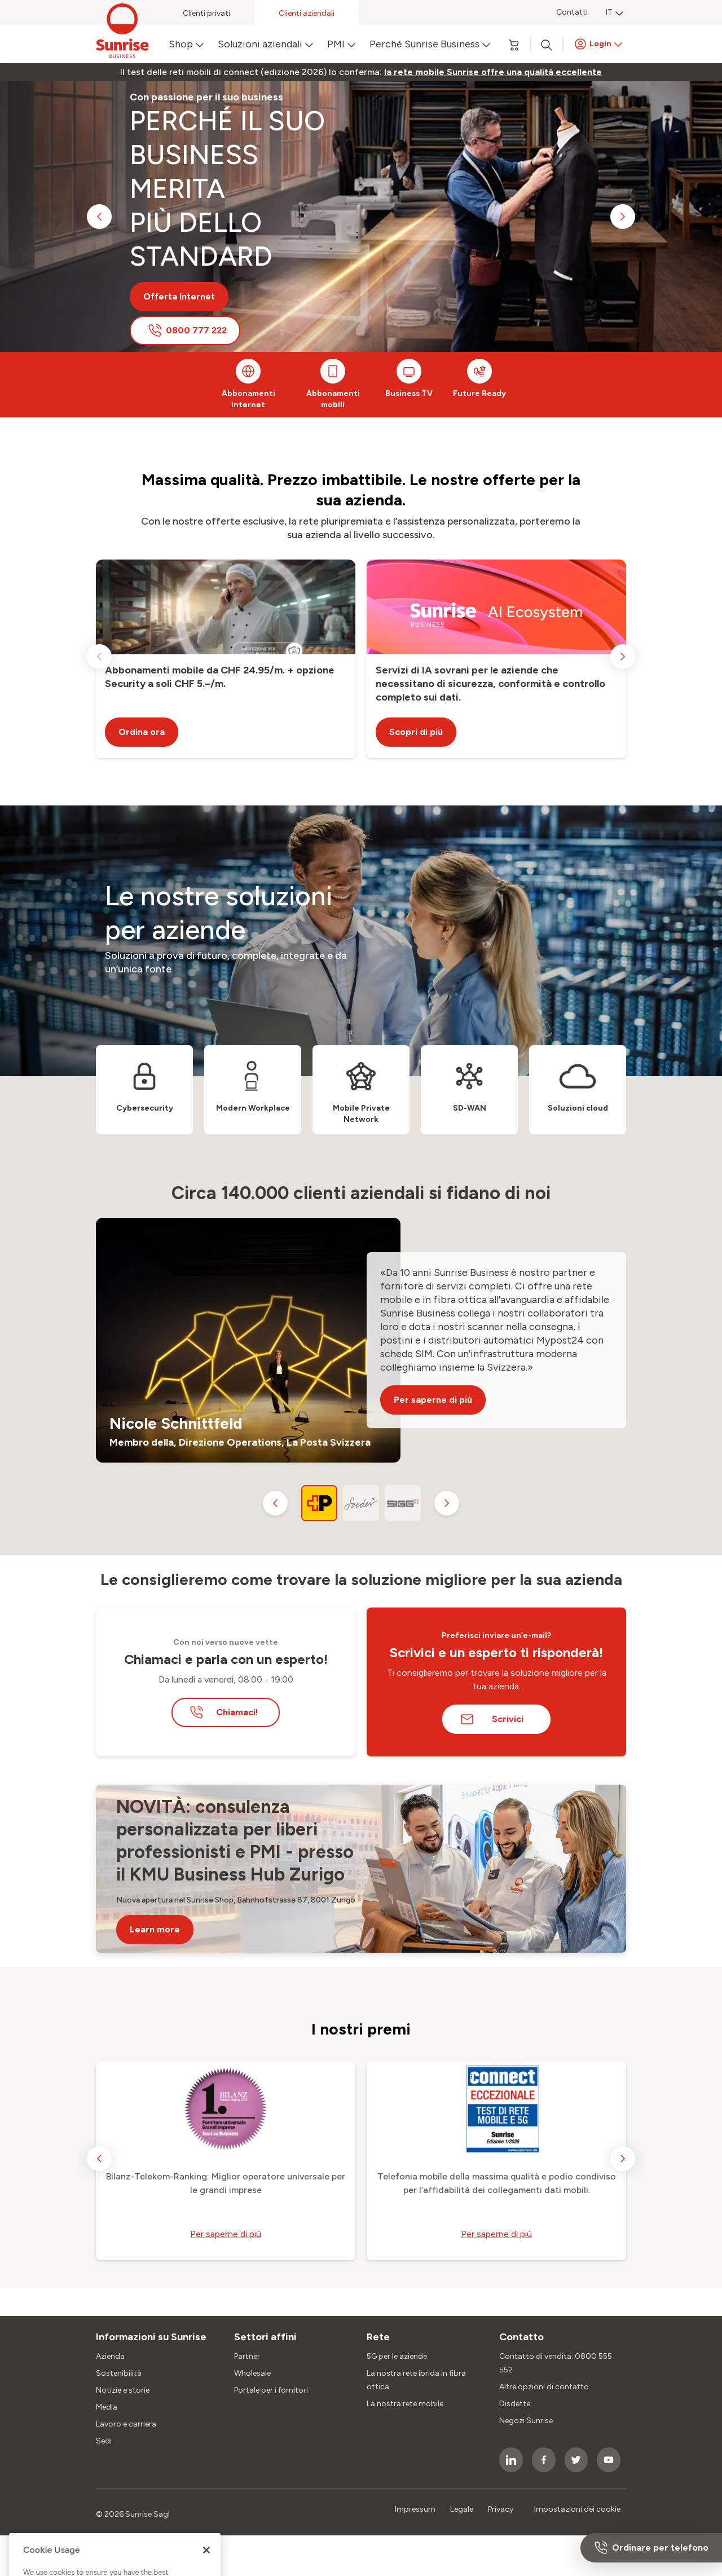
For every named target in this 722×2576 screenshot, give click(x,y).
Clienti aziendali (306, 13)
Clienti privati (206, 13)
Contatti (572, 12)
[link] (493, 72)
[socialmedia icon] (511, 2459)
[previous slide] (99, 216)
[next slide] (622, 216)
